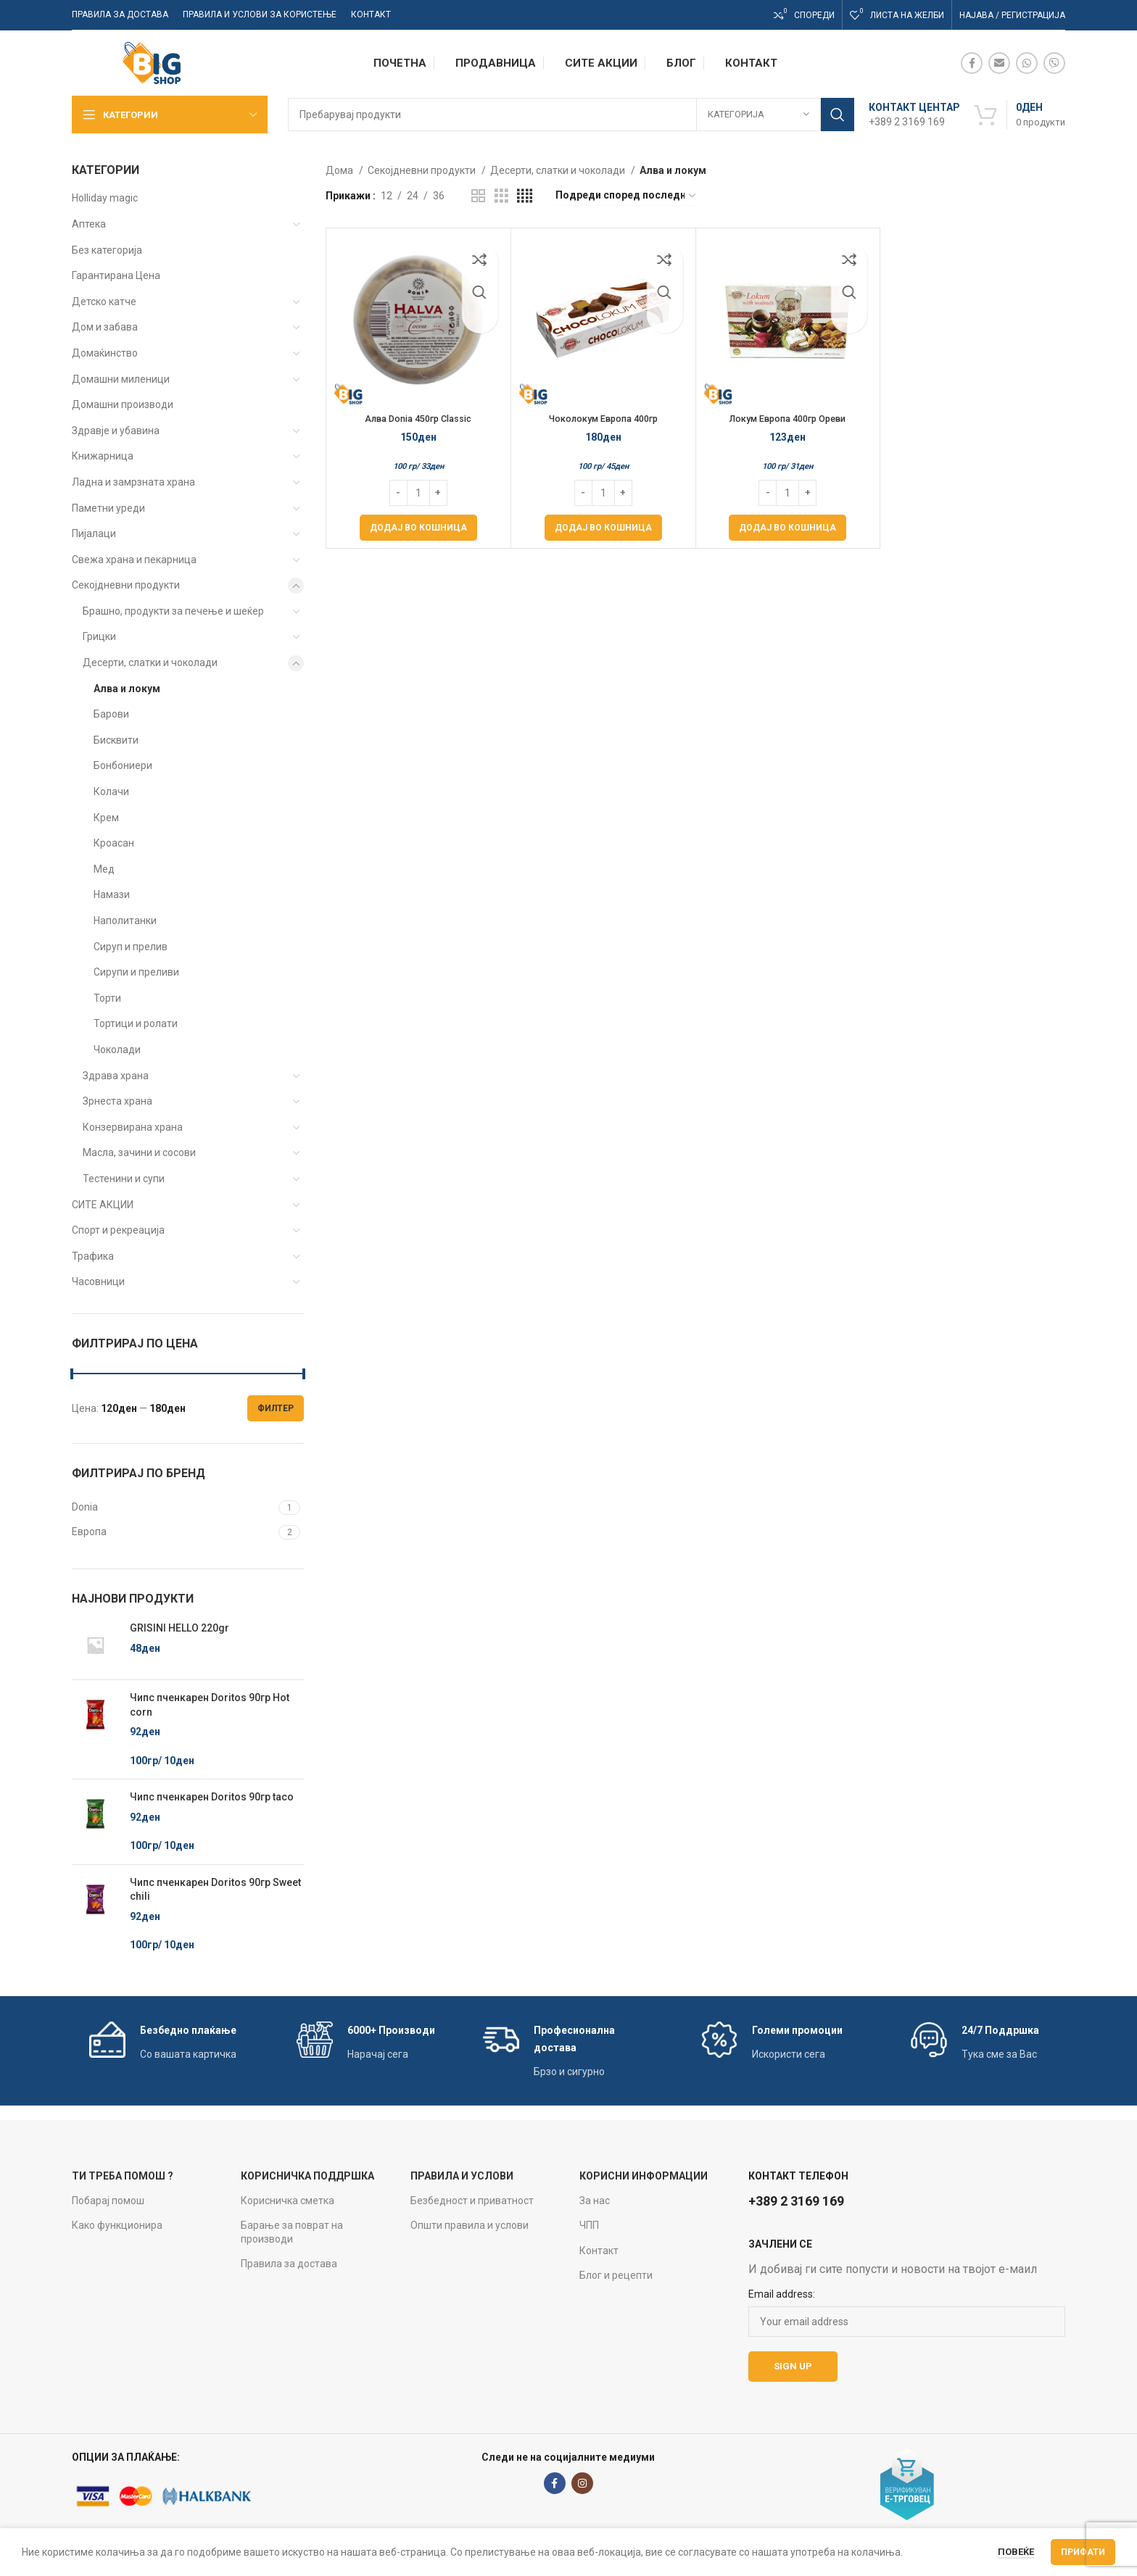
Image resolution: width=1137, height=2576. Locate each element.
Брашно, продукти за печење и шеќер (173, 611)
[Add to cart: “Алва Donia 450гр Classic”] (418, 528)
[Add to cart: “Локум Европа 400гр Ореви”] (787, 528)
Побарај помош (108, 2200)
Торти (107, 998)
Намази (112, 894)
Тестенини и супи (124, 1178)
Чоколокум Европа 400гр (603, 418)
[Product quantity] (418, 493)
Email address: (781, 2294)
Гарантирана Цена (116, 275)
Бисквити (116, 740)
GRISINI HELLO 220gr (179, 1628)
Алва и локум (127, 688)
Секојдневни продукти (126, 585)
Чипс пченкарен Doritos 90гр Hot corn (209, 1705)
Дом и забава (105, 327)
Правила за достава (289, 2263)
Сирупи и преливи (136, 972)
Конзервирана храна (133, 1127)
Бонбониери (123, 765)
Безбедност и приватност (472, 2200)
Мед (104, 869)
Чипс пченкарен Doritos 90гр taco (212, 1797)
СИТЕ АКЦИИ (102, 1204)
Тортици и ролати (136, 1023)
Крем (106, 817)
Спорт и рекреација (118, 1230)
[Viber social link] (1054, 63)
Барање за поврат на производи (292, 2231)
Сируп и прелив (131, 946)
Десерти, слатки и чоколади (150, 662)
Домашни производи (122, 404)
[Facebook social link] (972, 63)
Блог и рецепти (616, 2275)
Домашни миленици (121, 379)
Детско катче (104, 301)
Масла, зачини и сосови (139, 1152)
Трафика (93, 1256)
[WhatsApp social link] (1027, 63)
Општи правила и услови (469, 2225)
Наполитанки (125, 920)
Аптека (89, 224)
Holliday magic (105, 198)
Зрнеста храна (117, 1101)
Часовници (98, 1281)
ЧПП (589, 2225)
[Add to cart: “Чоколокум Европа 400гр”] (603, 528)
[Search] (571, 114)
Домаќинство (105, 353)
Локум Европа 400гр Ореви (788, 418)
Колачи (111, 791)
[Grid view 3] (501, 196)
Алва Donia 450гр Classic (418, 418)
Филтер (275, 1408)
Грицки (99, 636)
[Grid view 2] (478, 196)
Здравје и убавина (116, 430)
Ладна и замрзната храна (133, 482)
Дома (340, 170)
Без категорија (107, 250)
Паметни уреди (108, 508)
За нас (594, 2200)
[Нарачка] (626, 196)
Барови (111, 714)
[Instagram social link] (582, 2483)
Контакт (599, 2250)
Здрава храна (116, 1075)
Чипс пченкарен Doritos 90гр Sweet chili (215, 1890)
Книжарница (102, 456)
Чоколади (117, 1049)
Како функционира (117, 2225)
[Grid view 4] (524, 196)
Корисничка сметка (287, 2200)
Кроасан (114, 843)
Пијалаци (94, 533)
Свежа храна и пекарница (134, 559)
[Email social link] (999, 63)
